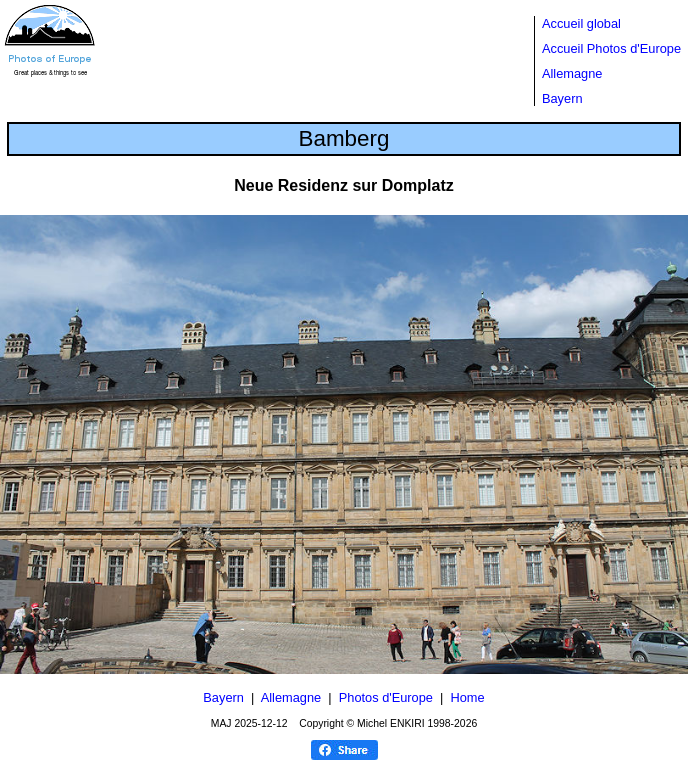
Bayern (562, 98)
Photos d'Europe (386, 697)
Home (468, 697)
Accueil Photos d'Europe (611, 48)
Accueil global (581, 23)
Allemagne (572, 73)
